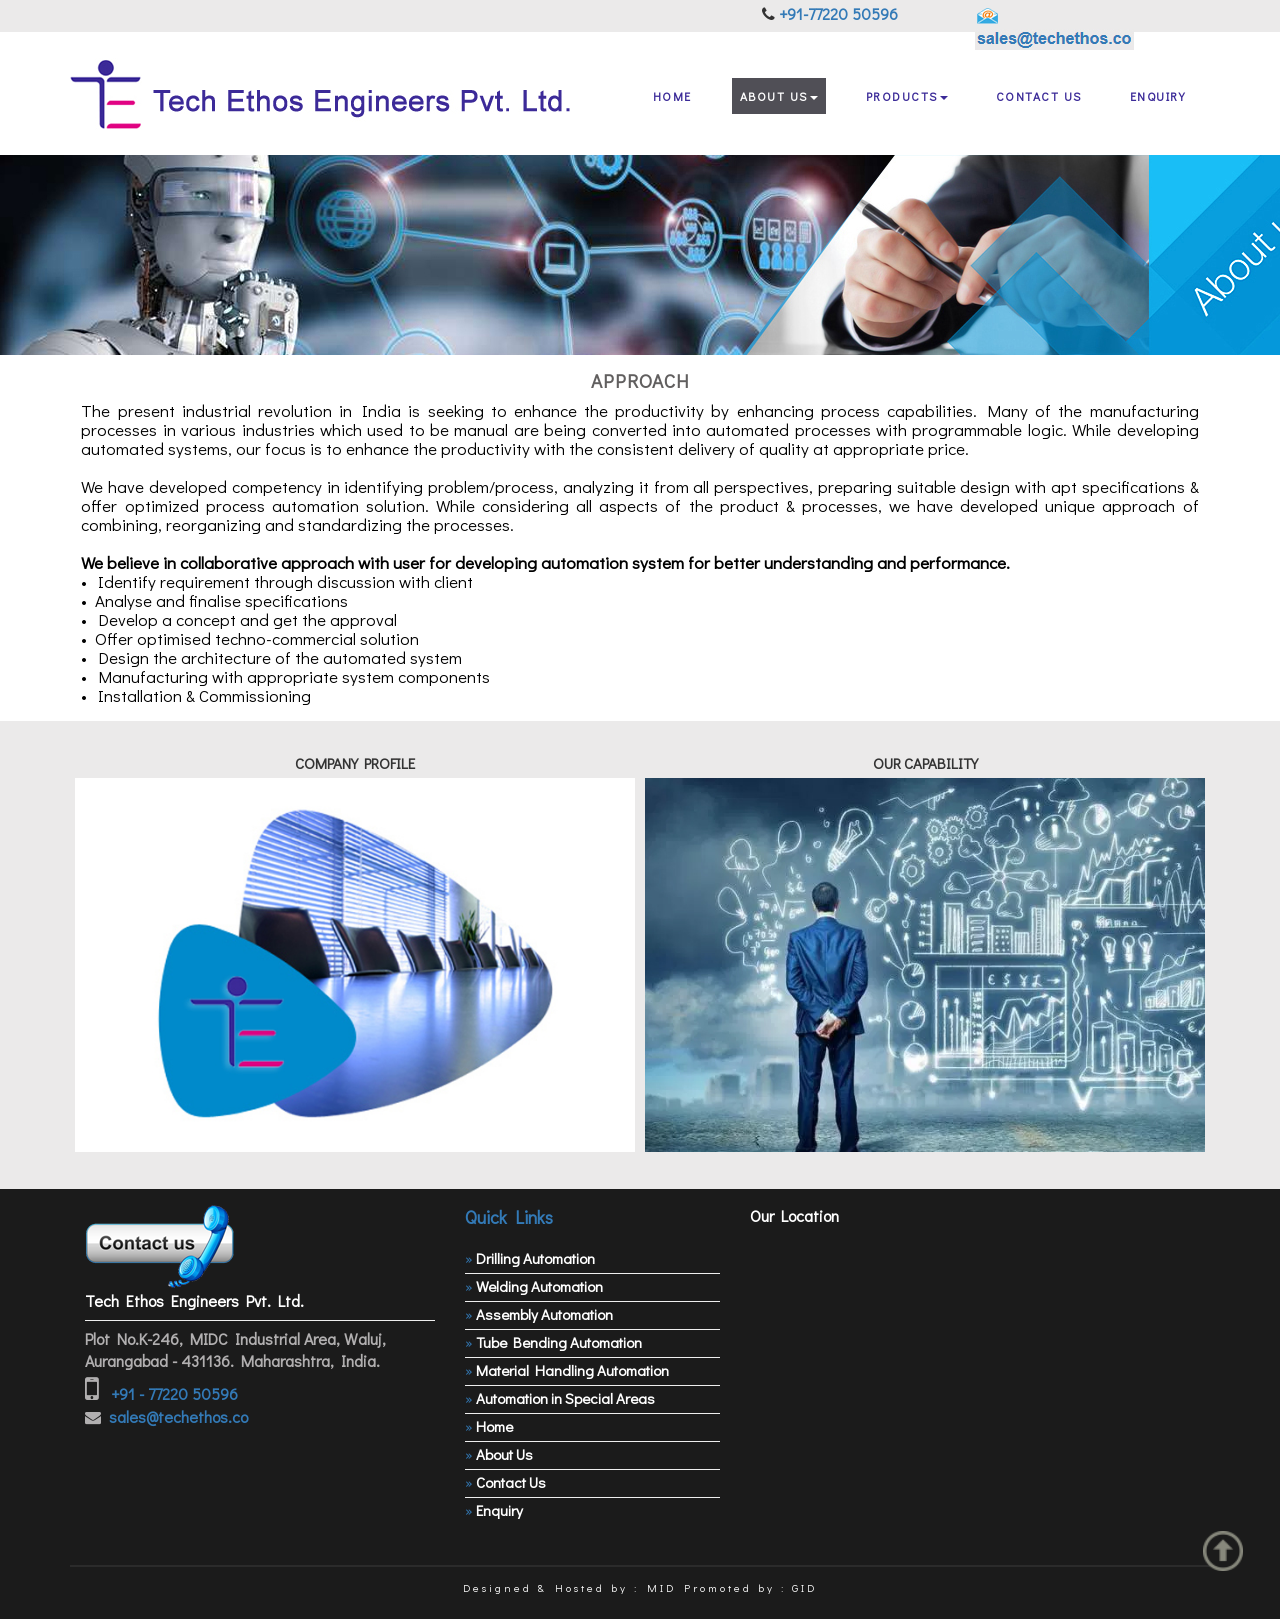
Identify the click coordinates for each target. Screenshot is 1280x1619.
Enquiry (1158, 96)
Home (672, 96)
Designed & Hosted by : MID (569, 1587)
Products (907, 96)
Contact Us (1039, 96)
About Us (779, 96)
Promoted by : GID (750, 1587)
